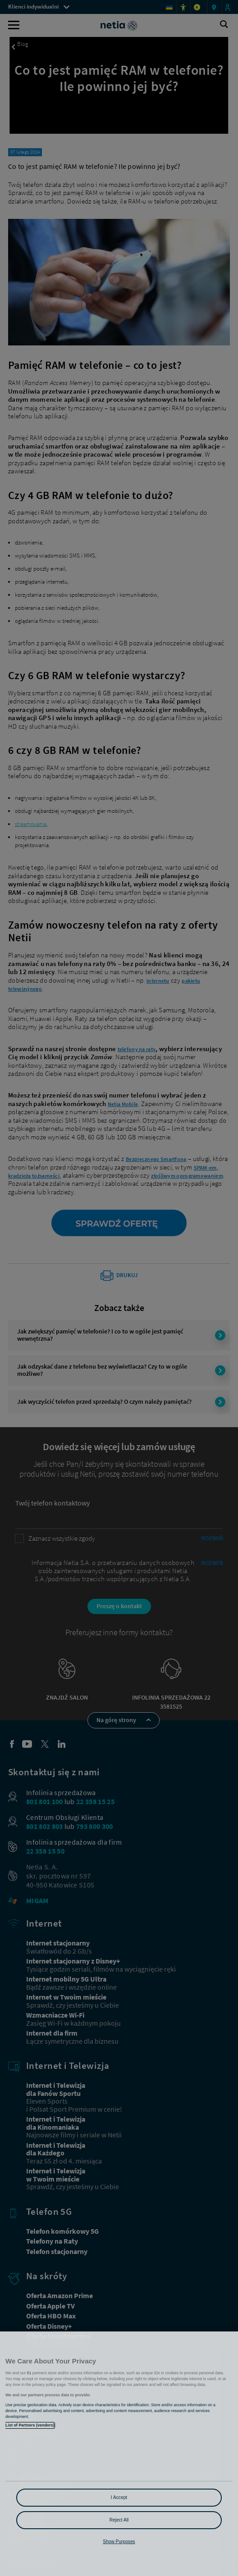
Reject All (119, 2519)
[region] (119, 2453)
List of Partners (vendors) (30, 2425)
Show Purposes (119, 2541)
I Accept (119, 2497)
